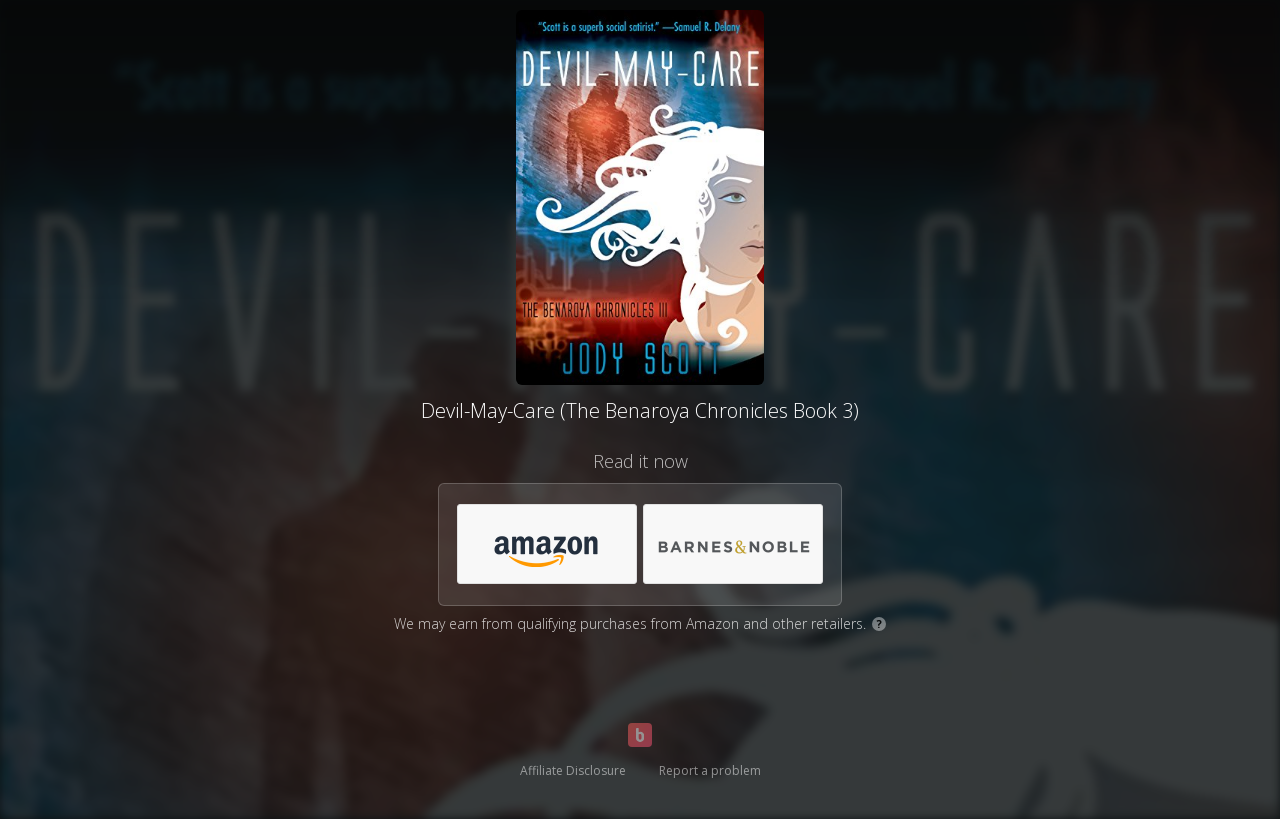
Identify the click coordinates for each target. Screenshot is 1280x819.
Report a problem (710, 770)
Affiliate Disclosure (573, 770)
